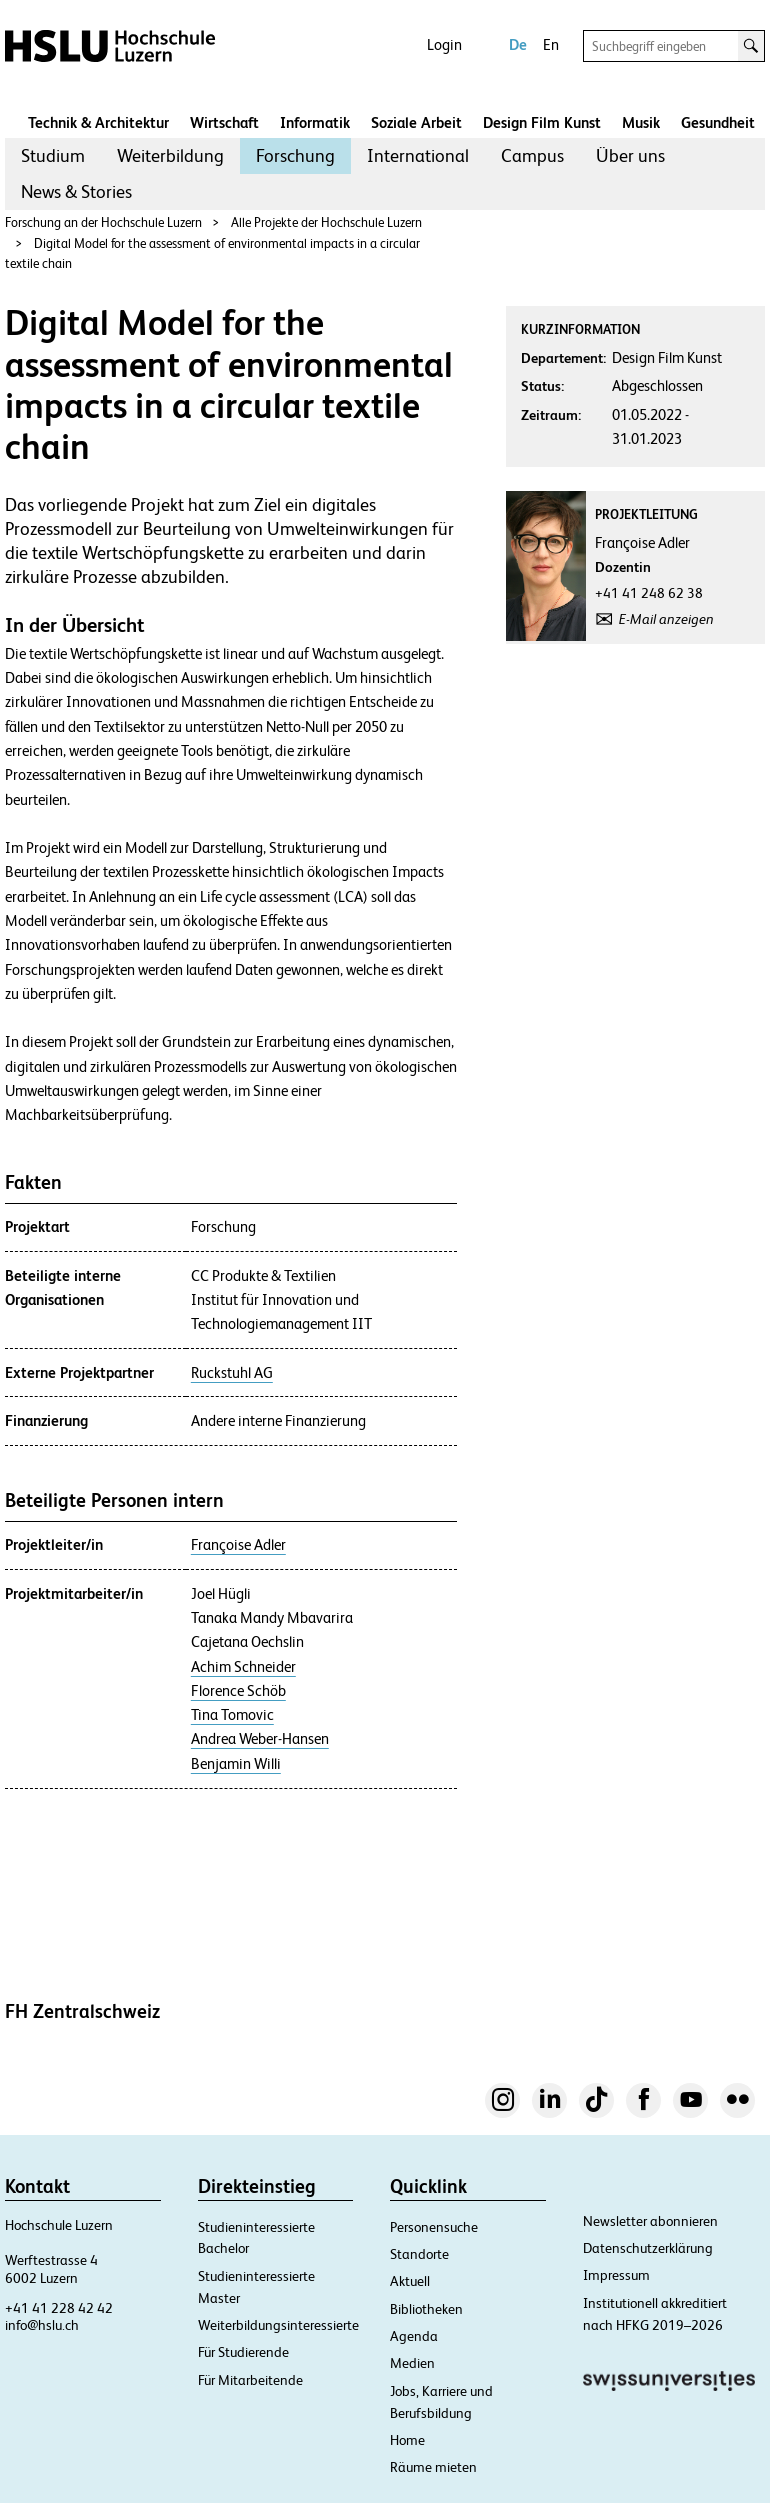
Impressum (616, 2275)
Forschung (295, 155)
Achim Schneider (243, 1667)
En (551, 44)
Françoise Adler (238, 1545)
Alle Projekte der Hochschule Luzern (326, 222)
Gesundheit (718, 122)
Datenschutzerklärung (648, 2248)
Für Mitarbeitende (250, 2380)
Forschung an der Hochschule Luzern (103, 222)
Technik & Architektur (98, 122)
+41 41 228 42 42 (59, 2308)
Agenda (414, 2336)
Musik (641, 122)
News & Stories (76, 191)
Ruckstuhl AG (232, 1373)
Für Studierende (243, 2352)
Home (407, 2440)
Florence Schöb (238, 1691)
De (518, 44)
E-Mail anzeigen (666, 619)
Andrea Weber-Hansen (260, 1739)
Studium (53, 155)
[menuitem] (53, 156)
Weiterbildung (170, 155)
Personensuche (434, 2227)
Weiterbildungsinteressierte (278, 2325)
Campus (532, 155)
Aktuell (410, 2281)
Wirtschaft (224, 122)
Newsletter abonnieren (650, 2221)
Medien (412, 2363)
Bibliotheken (426, 2309)
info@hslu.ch (42, 2325)
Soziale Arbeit (416, 122)
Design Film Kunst (542, 122)
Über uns (630, 155)
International (418, 155)
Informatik (315, 122)
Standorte (419, 2254)
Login (444, 44)
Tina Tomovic (232, 1715)
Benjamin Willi (236, 1764)
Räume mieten (433, 2467)
